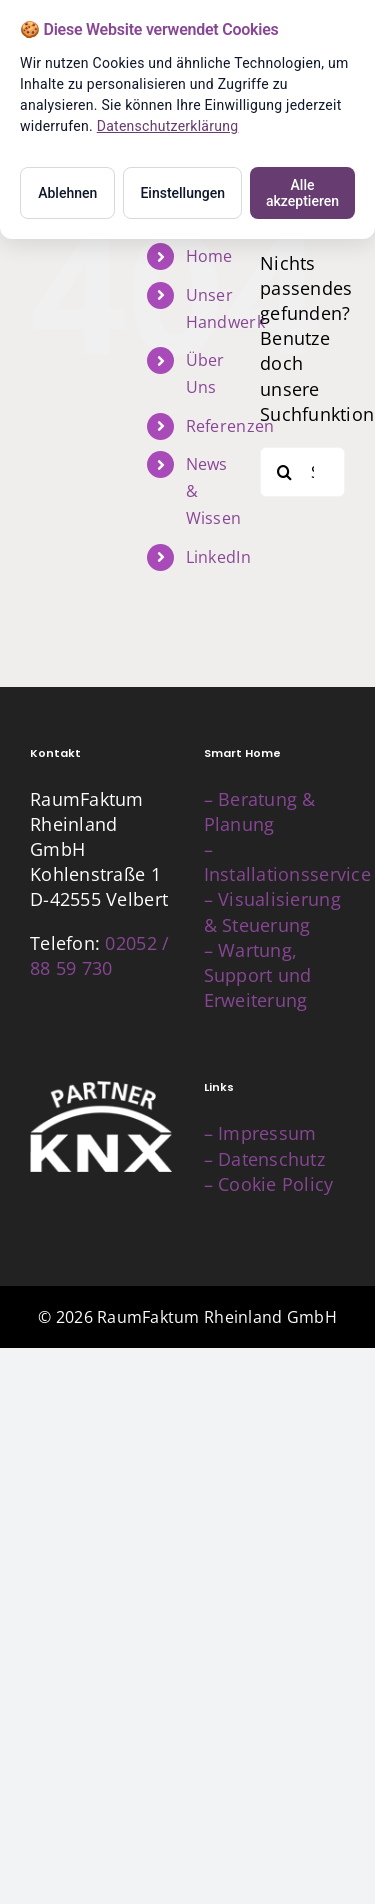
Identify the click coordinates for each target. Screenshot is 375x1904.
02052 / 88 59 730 (99, 955)
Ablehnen (67, 193)
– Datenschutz (265, 1159)
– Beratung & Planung (260, 811)
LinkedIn (218, 557)
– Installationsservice (287, 861)
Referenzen (230, 426)
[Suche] (285, 472)
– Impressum (260, 1133)
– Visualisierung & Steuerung (272, 911)
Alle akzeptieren (302, 193)
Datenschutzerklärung (168, 126)
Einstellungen (182, 193)
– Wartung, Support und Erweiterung (258, 975)
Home (209, 256)
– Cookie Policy (269, 1184)
